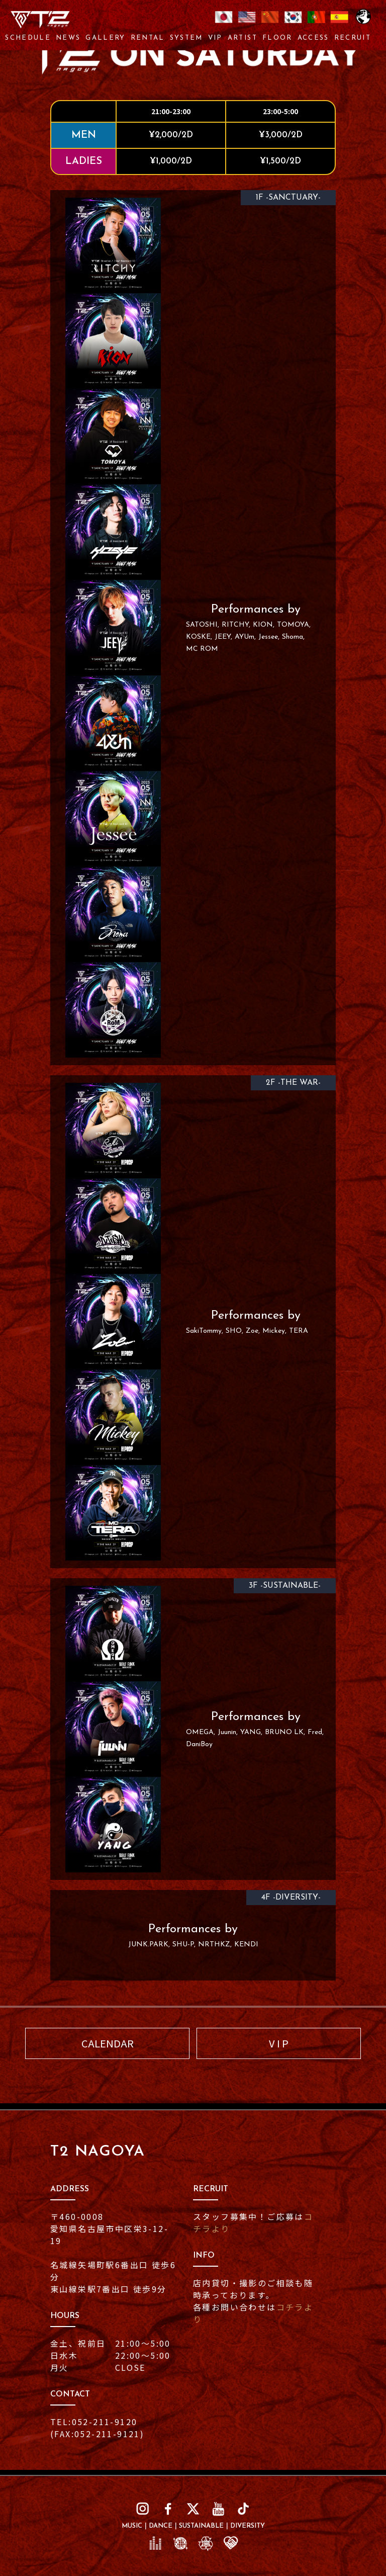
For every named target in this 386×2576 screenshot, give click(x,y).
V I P (278, 2043)
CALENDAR (107, 2043)
